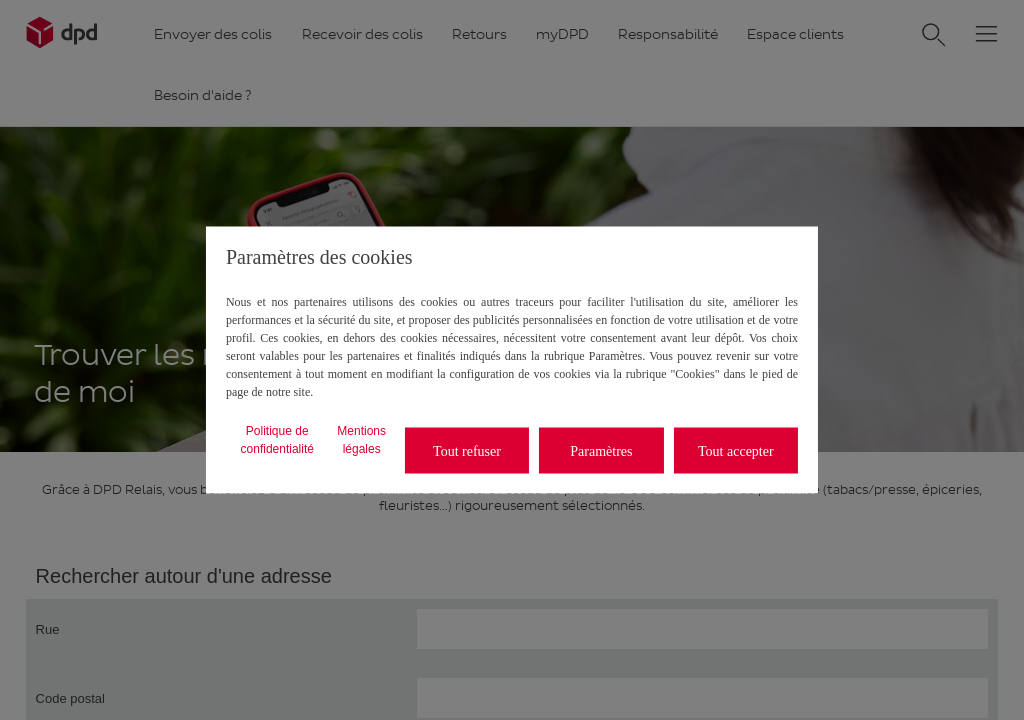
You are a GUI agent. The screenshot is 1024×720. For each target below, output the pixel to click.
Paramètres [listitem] (601, 450)
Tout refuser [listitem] (467, 450)
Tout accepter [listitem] (736, 450)
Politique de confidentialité (277, 440)
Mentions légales (361, 440)
